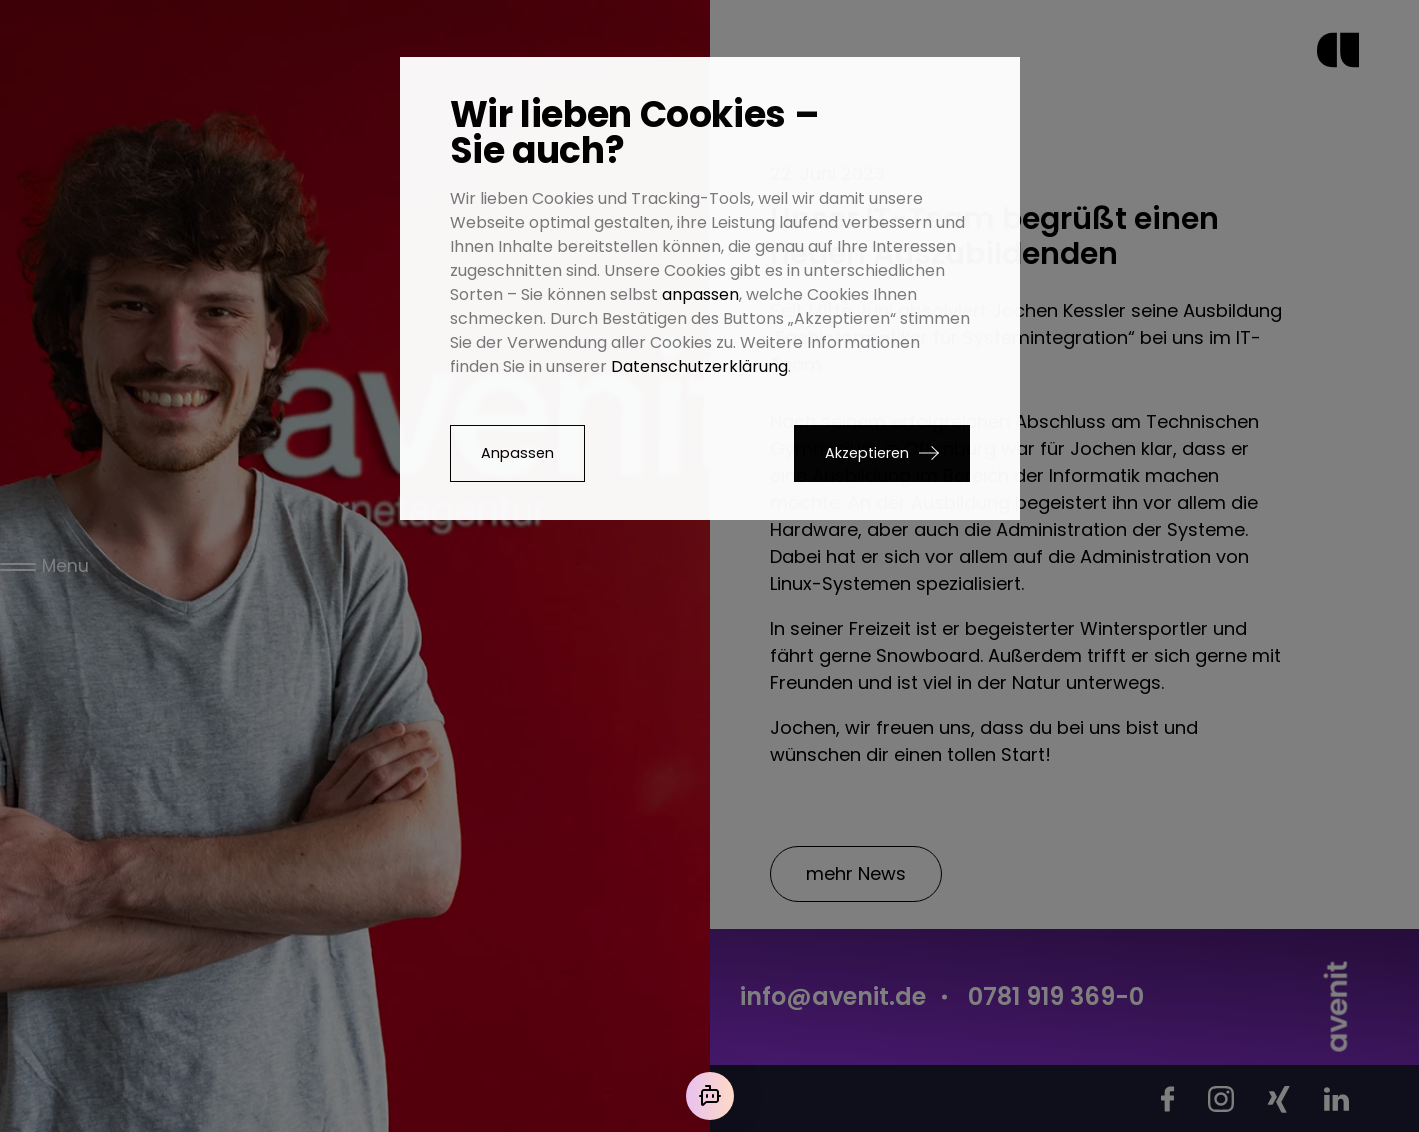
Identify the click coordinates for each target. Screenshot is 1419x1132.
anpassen (700, 294)
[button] (882, 453)
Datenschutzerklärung (699, 366)
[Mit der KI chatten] (710, 1096)
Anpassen (517, 453)
